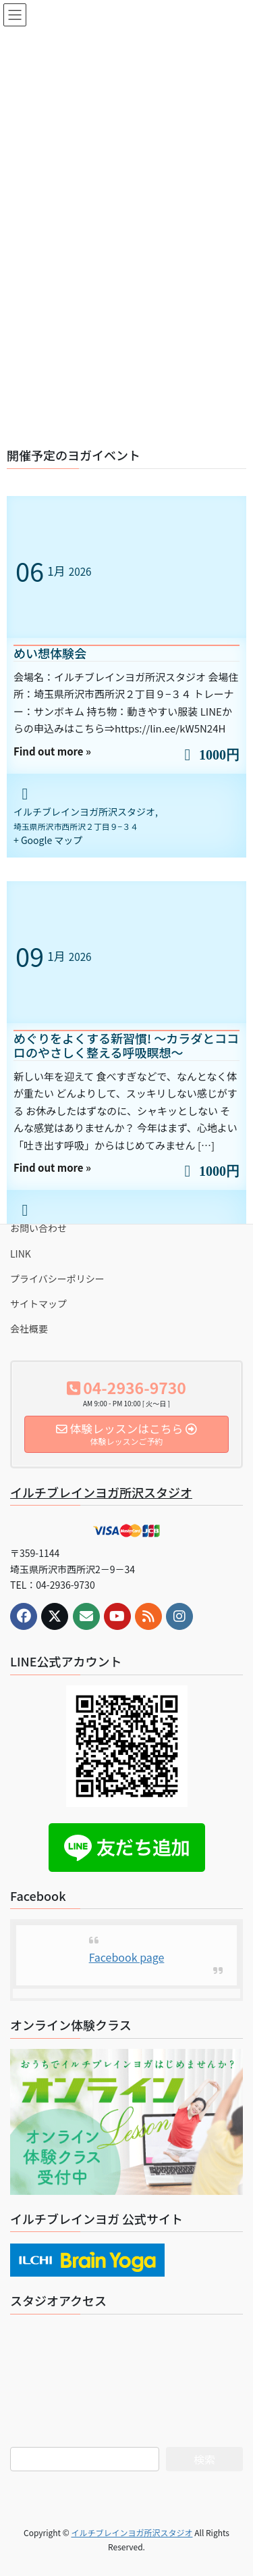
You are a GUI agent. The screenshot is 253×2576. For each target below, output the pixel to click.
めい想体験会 (49, 653)
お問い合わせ (38, 1228)
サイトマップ (38, 1303)
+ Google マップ (47, 840)
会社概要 (29, 1328)
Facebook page (127, 1957)
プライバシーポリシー (57, 1278)
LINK (20, 1253)
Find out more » (52, 751)
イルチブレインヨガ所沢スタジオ (101, 1492)
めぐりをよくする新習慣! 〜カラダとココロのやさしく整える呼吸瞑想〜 (126, 1045)
